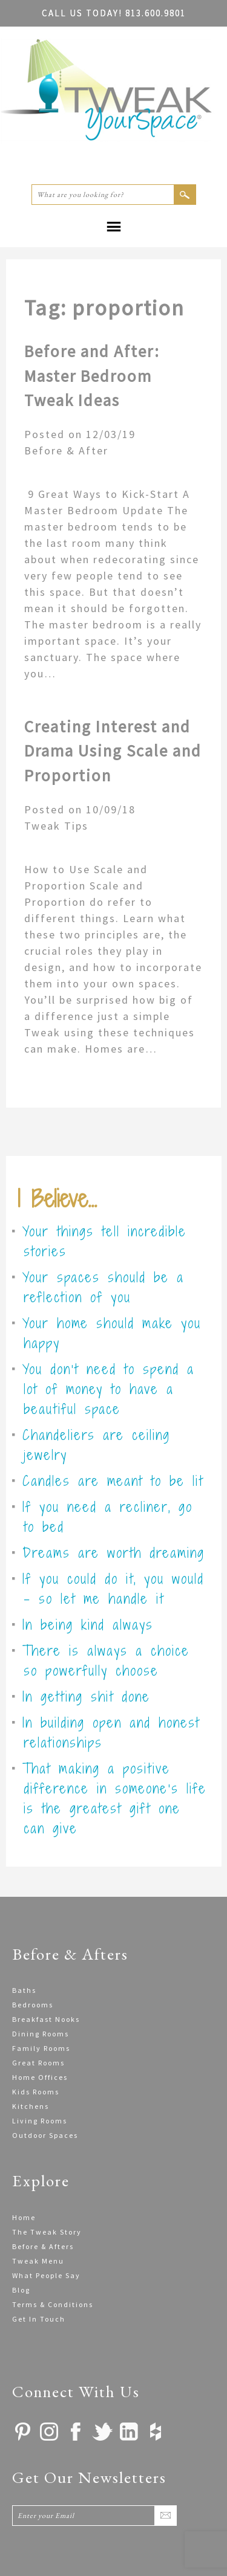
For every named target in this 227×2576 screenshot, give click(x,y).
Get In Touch (38, 2318)
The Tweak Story (47, 2231)
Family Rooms (41, 2048)
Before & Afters (43, 2246)
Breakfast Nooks (46, 2019)
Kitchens (30, 2106)
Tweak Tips (56, 826)
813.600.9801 (114, 13)
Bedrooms (32, 2004)
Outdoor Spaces (45, 2135)
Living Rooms (39, 2120)
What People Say (46, 2275)
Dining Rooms (40, 2033)
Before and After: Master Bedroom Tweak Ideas (92, 375)
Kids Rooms (35, 2091)
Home (24, 2217)
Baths (24, 1990)
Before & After (66, 450)
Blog (21, 2289)
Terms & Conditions (52, 2304)
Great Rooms (38, 2062)
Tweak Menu (38, 2260)
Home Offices (40, 2077)
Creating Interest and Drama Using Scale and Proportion (113, 751)
